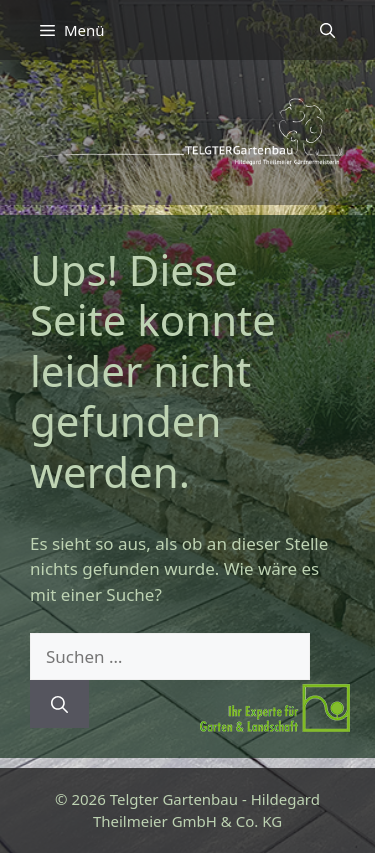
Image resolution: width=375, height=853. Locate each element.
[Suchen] (59, 704)
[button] (327, 30)
